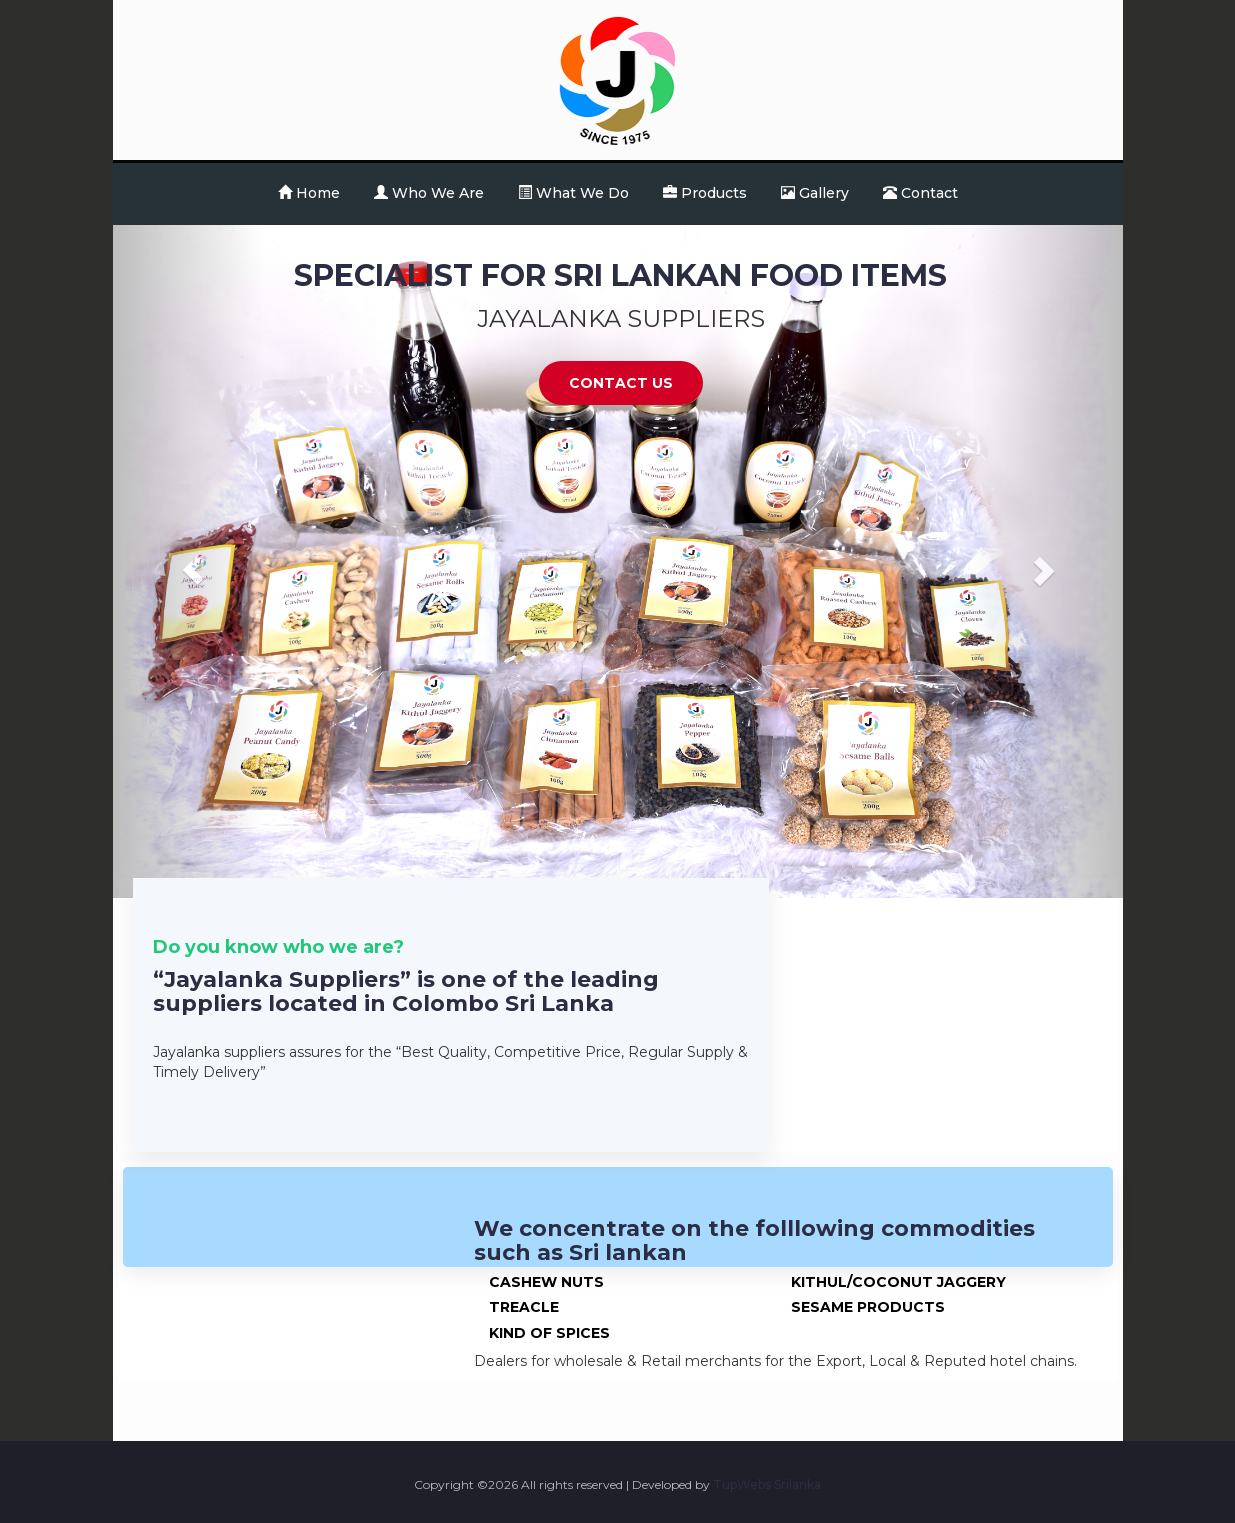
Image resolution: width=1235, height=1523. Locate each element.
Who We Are (429, 193)
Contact (920, 193)
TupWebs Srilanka (767, 1484)
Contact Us (621, 383)
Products (705, 193)
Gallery (815, 193)
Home (309, 193)
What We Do (573, 193)
